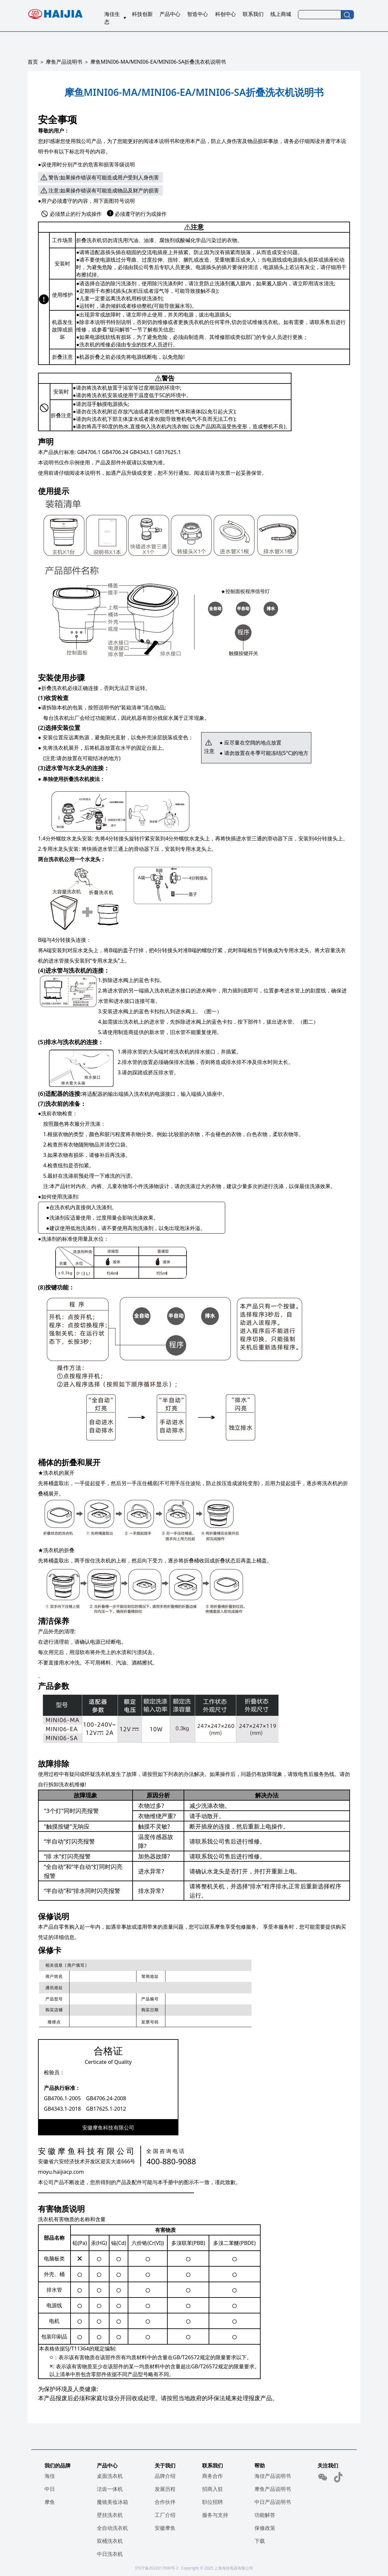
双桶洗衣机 (110, 2540)
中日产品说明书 (272, 2501)
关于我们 (165, 2465)
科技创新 (142, 14)
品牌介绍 (165, 2475)
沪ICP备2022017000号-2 (156, 2568)
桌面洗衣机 (110, 2475)
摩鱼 (50, 2501)
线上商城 (280, 14)
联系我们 (253, 14)
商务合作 (212, 2475)
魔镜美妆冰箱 (112, 2501)
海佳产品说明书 (272, 2475)
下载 (259, 2540)
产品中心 (170, 14)
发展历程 (165, 2488)
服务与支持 (215, 2514)
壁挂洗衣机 (110, 2514)
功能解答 (264, 2514)
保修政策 (264, 2527)
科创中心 (225, 14)
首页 (33, 61)
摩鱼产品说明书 (64, 61)
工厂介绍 (165, 2514)
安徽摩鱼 (165, 2527)
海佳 (50, 2475)
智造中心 (197, 14)
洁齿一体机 (110, 2488)
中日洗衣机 (110, 2553)
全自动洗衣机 (112, 2527)
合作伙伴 (165, 2501)
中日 (50, 2488)
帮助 (259, 2465)
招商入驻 (212, 2488)
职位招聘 (212, 2501)
